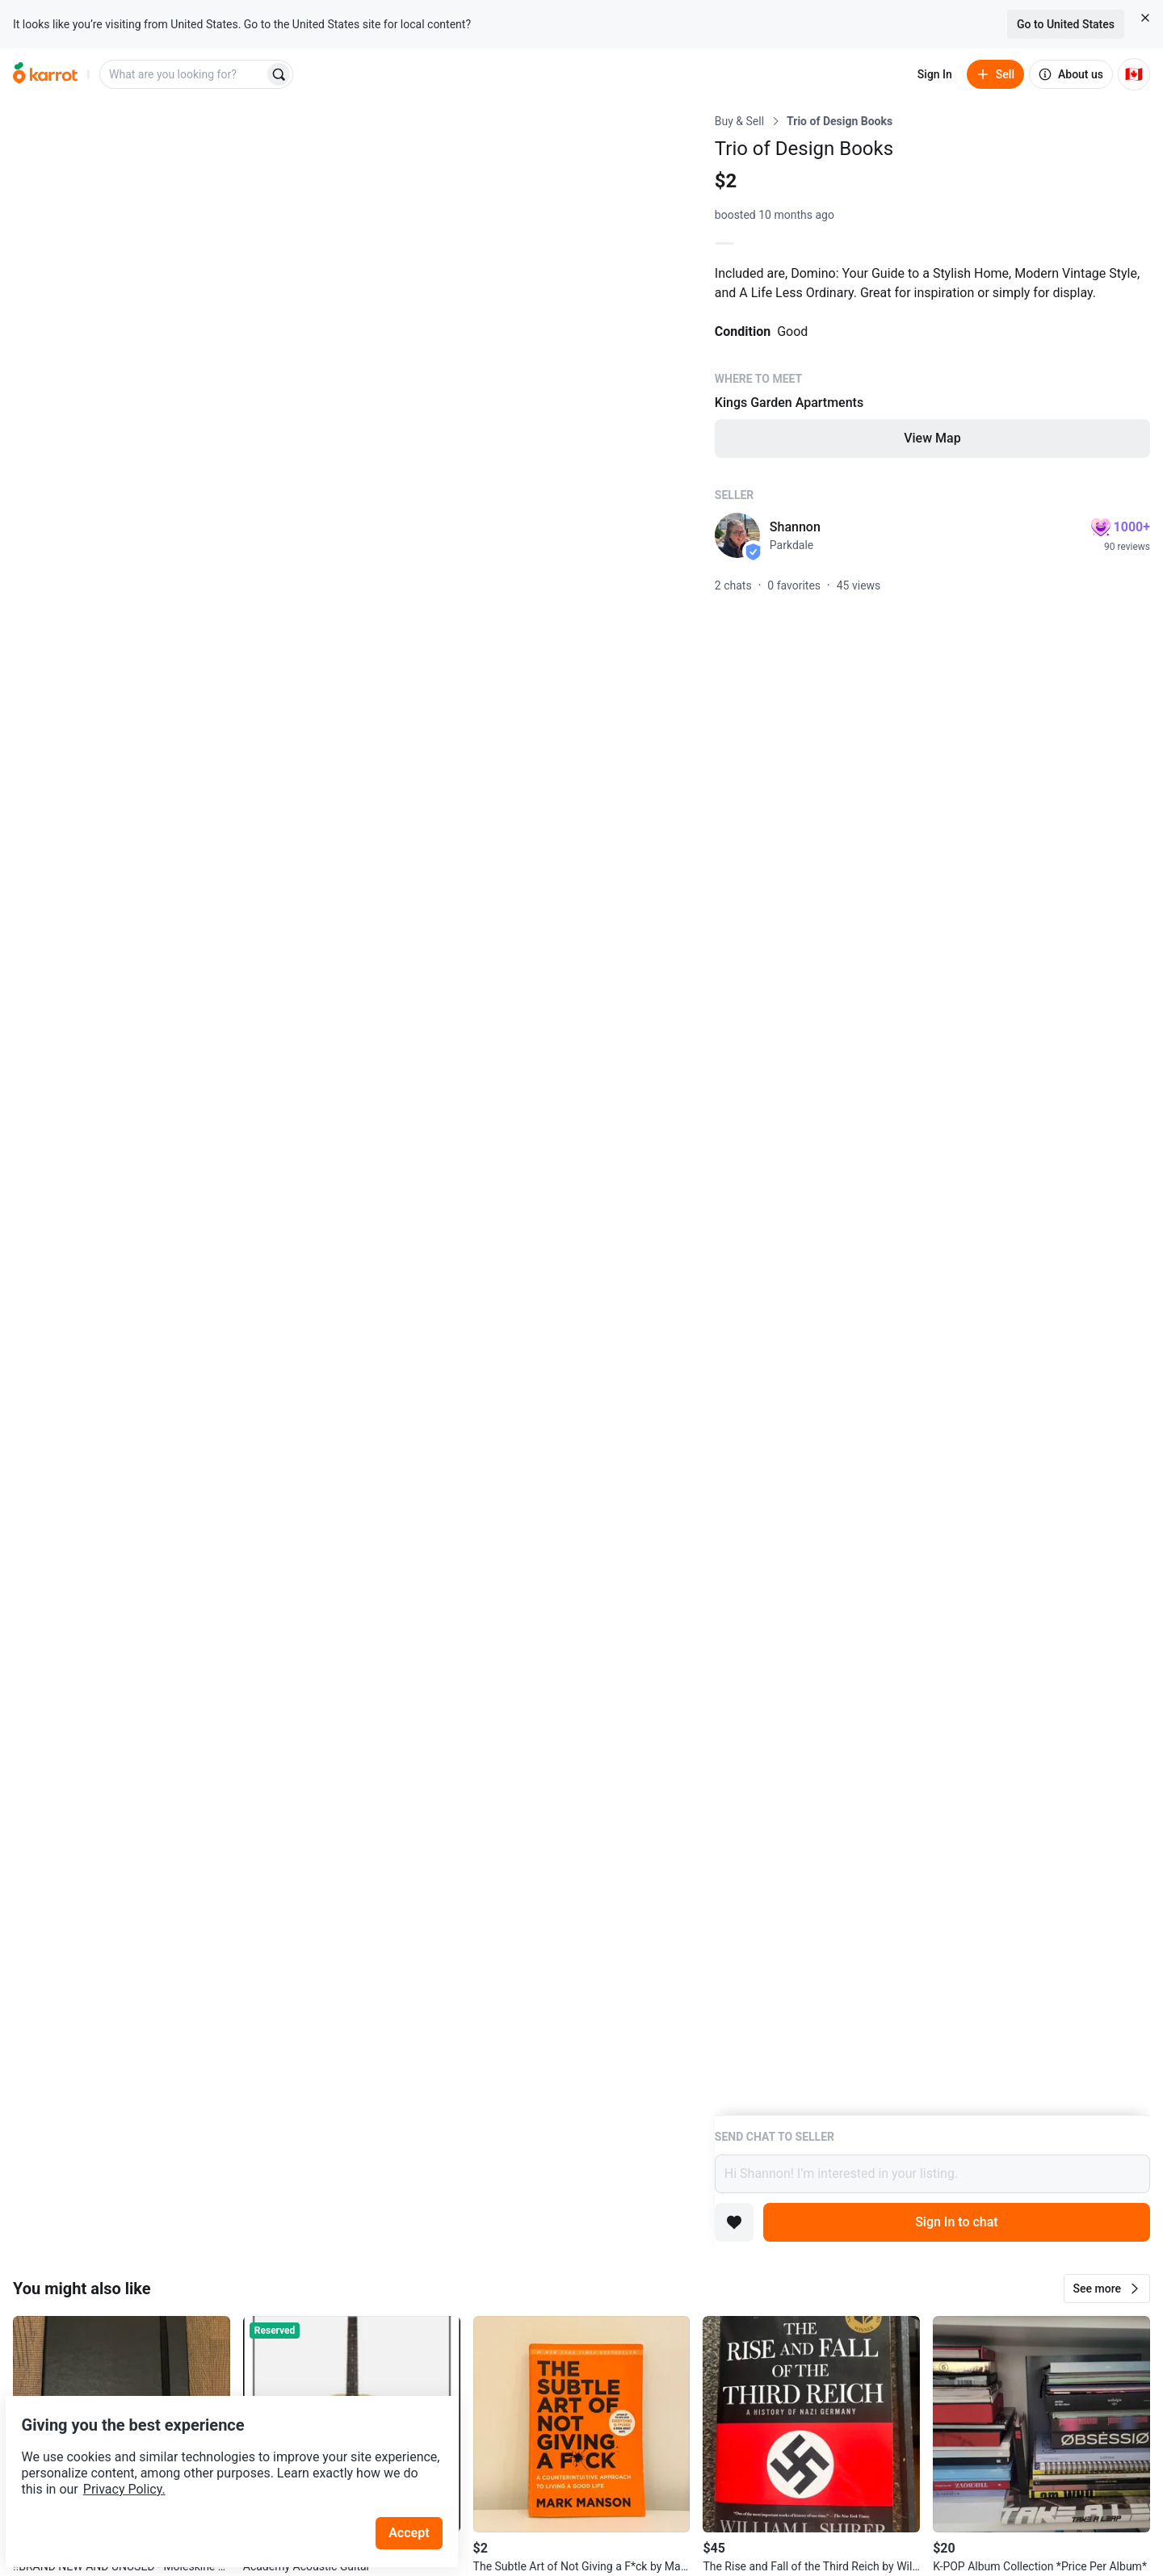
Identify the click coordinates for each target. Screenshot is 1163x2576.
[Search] (278, 74)
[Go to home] (45, 74)
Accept (419, 2495)
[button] (1107, 2288)
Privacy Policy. (219, 2451)
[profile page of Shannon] (737, 535)
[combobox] (183, 74)
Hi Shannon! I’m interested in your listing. (932, 2173)
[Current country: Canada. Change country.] (1134, 74)
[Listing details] (932, 1114)
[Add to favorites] (734, 2222)
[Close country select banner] (1145, 17)
